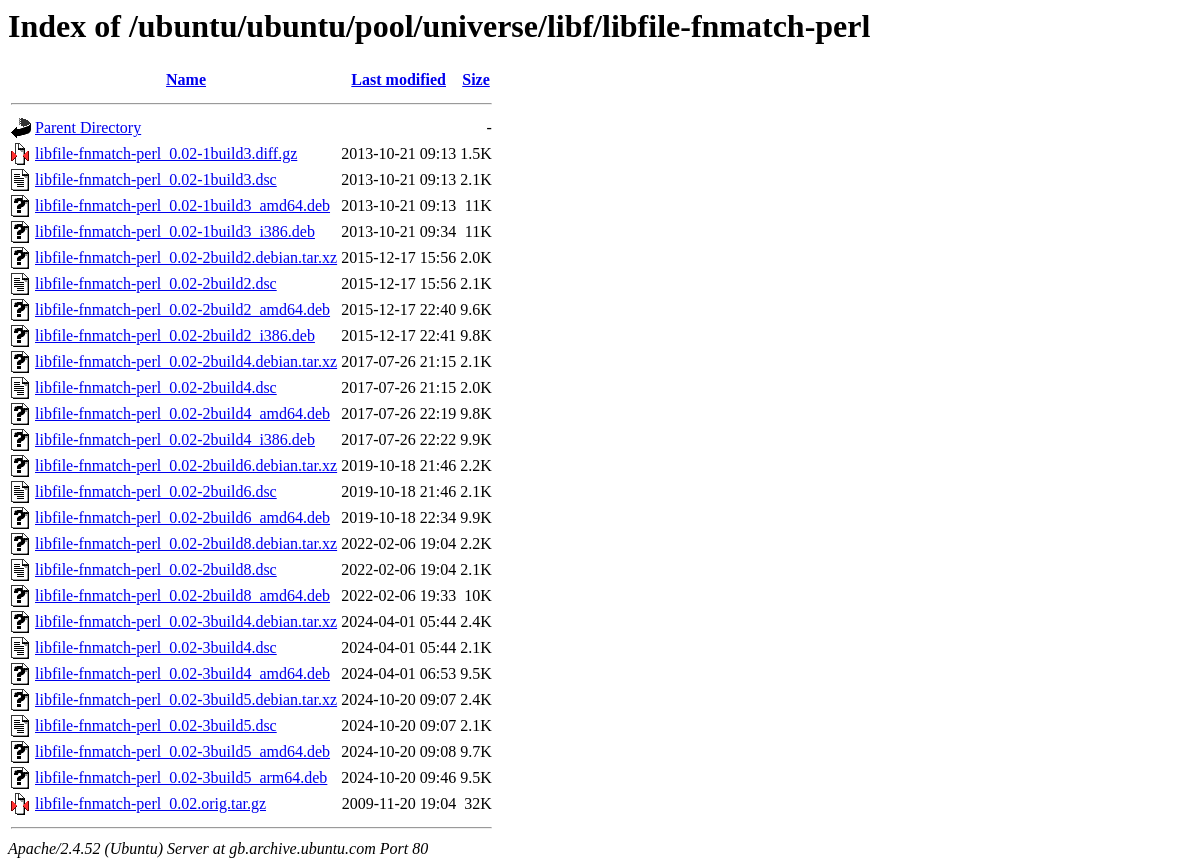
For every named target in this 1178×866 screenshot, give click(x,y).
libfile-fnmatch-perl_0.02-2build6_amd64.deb (182, 517)
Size (476, 79)
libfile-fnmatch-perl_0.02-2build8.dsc (156, 569)
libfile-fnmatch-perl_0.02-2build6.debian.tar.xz (186, 465)
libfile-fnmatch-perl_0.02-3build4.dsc (156, 647)
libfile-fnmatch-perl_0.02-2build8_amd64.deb (182, 595)
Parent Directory (88, 127)
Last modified (398, 79)
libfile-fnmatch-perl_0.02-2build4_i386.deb (175, 439)
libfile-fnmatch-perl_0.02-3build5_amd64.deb (182, 751)
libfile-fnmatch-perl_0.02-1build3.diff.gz (166, 153)
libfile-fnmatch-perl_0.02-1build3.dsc (156, 179)
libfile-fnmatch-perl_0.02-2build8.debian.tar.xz (186, 543)
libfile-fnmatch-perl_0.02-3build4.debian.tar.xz (186, 621)
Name (186, 79)
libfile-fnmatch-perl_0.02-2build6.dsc (156, 491)
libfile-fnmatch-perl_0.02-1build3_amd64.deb (182, 205)
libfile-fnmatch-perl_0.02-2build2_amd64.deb (182, 309)
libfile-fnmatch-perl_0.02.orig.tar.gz (150, 803)
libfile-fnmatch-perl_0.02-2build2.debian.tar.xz (186, 257)
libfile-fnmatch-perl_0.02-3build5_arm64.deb (181, 777)
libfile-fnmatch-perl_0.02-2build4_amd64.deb (182, 413)
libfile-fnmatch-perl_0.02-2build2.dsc (156, 283)
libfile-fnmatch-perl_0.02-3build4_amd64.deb (182, 673)
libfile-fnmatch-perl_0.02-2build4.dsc (156, 387)
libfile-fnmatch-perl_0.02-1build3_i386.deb (175, 231)
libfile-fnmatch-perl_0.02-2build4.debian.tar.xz (186, 361)
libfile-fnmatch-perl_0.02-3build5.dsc (156, 725)
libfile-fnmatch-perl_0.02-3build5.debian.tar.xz (186, 699)
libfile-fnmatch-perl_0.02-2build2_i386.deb (175, 335)
